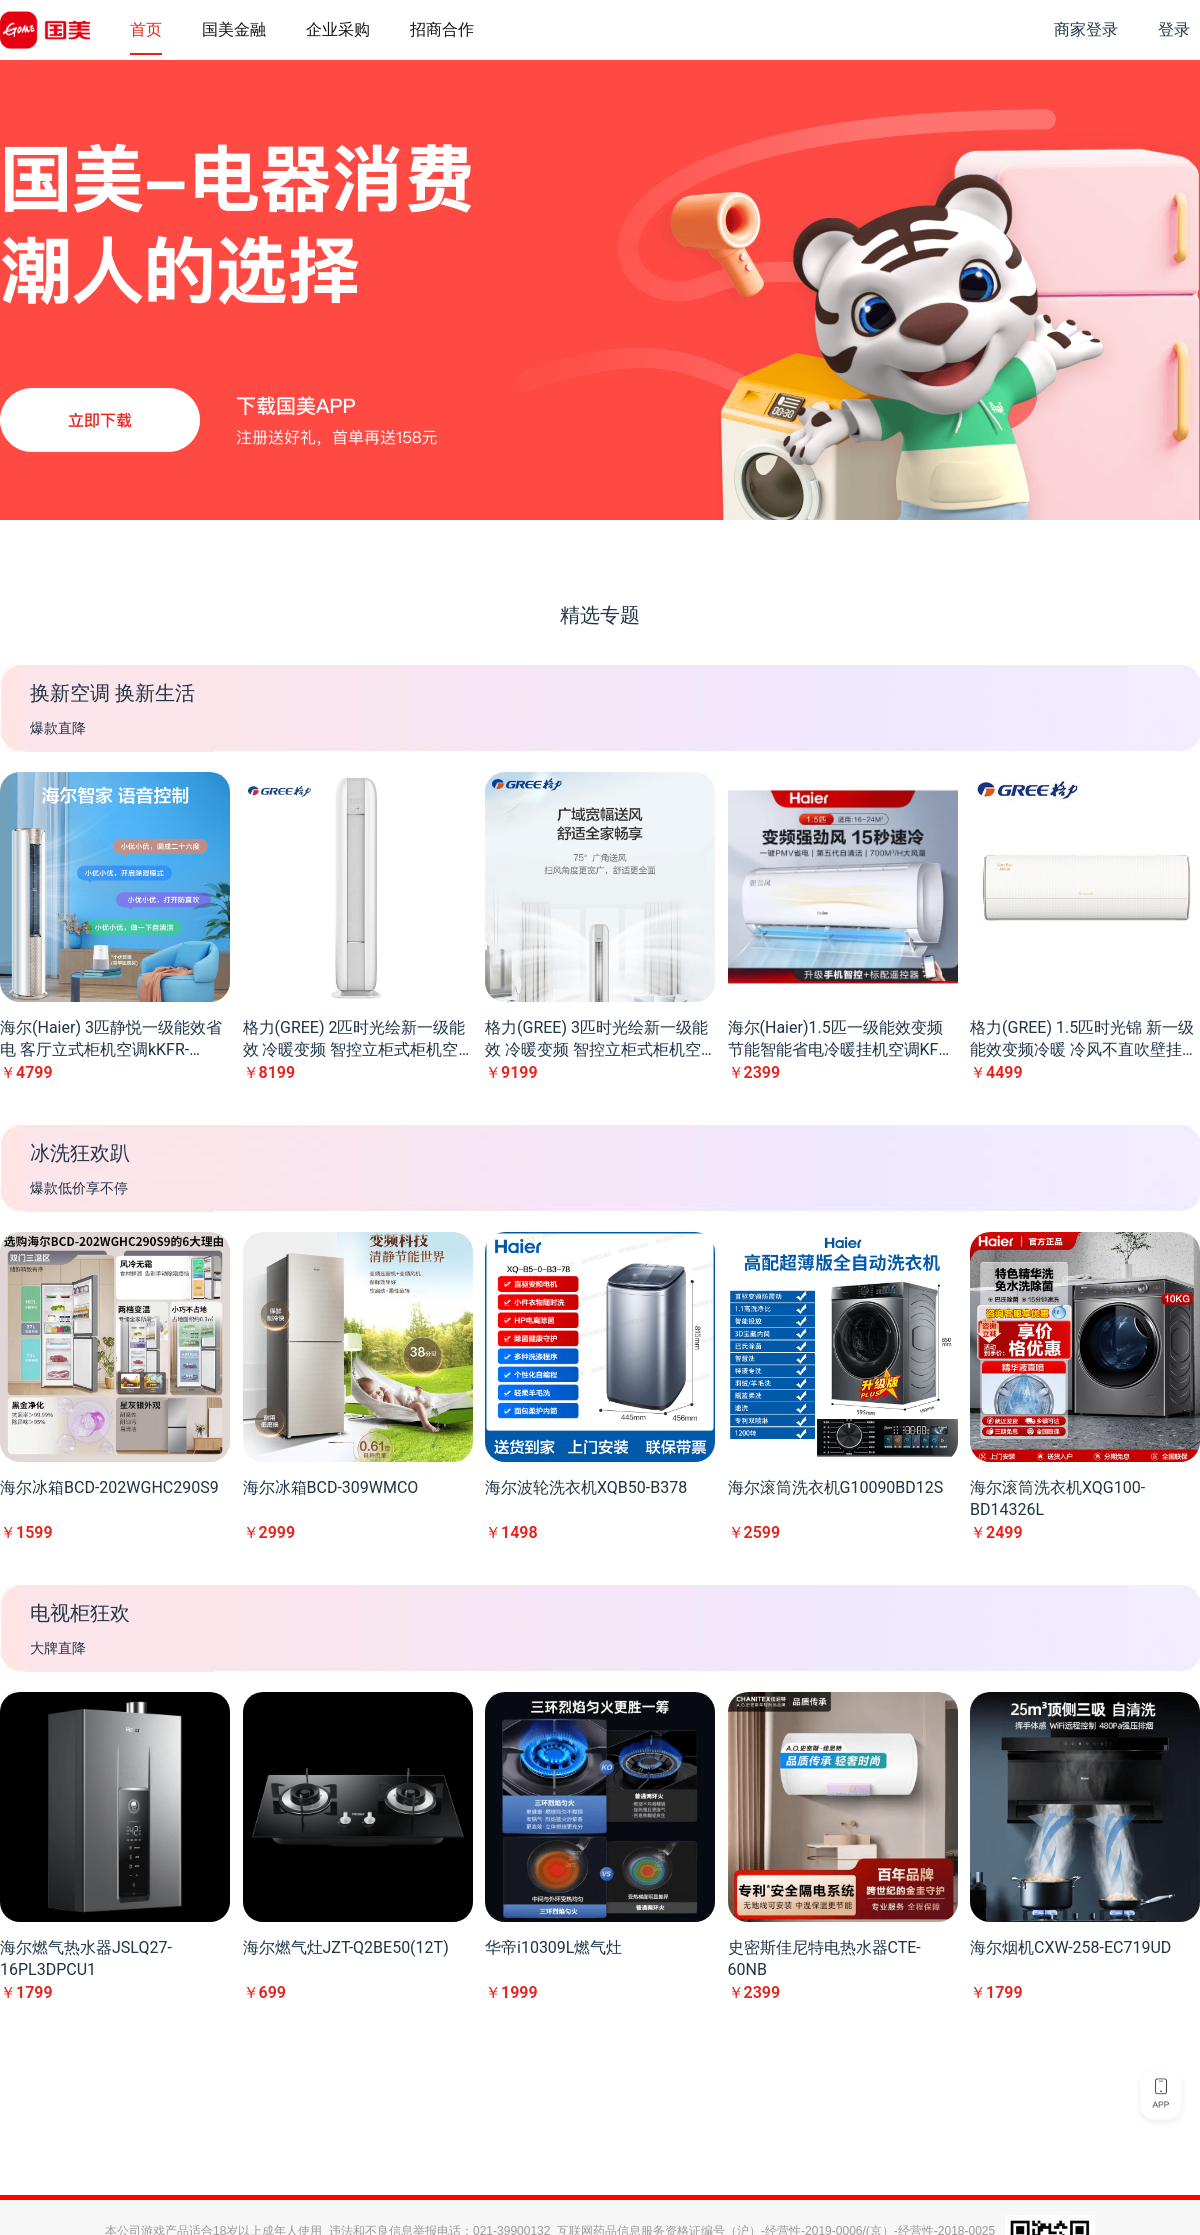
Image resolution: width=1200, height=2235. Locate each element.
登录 (1174, 29)
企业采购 (338, 29)
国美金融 (234, 29)
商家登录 (1086, 29)
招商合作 (442, 29)
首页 (146, 29)
